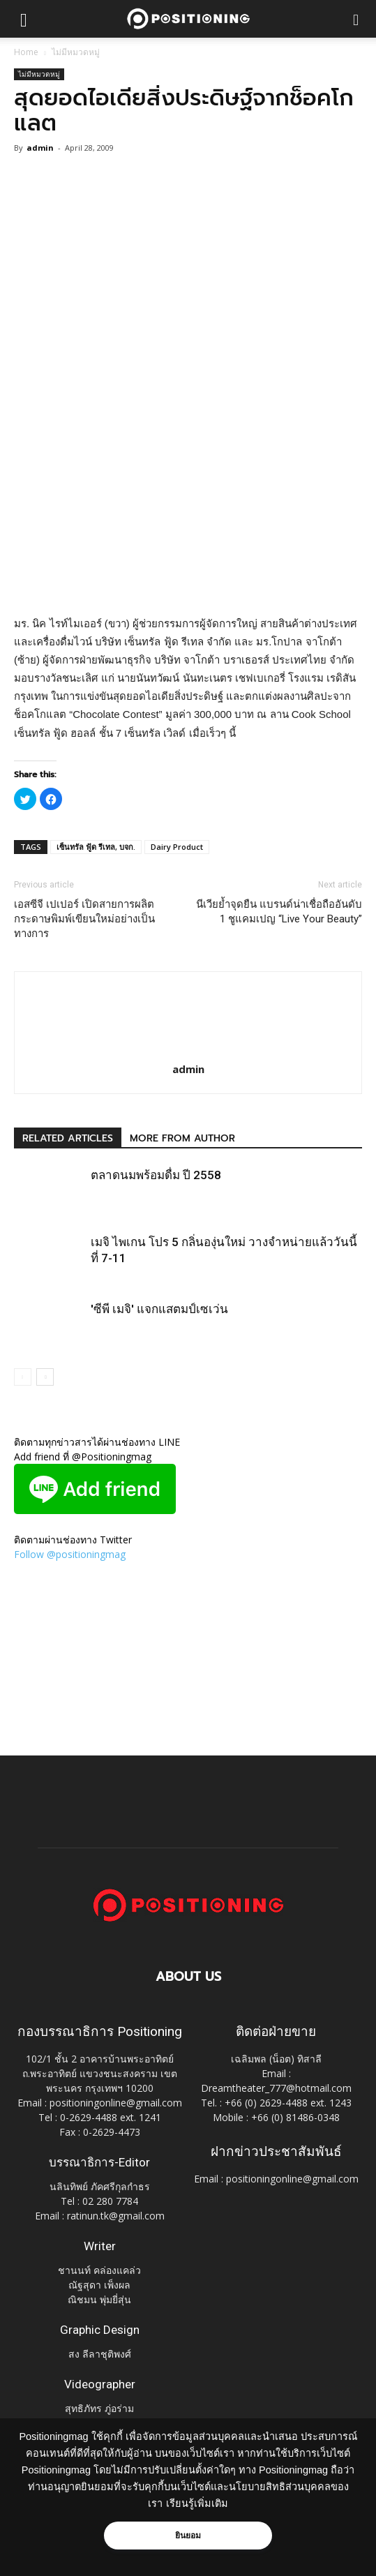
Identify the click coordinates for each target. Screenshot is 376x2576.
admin (40, 147)
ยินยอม (188, 2535)
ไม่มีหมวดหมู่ (76, 52)
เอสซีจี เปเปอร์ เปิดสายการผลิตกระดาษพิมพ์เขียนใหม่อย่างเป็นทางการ (84, 919)
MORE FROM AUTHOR (182, 1138)
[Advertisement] (188, 513)
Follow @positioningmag (70, 1554)
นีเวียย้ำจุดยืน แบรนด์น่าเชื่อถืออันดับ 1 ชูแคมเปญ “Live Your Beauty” (279, 911)
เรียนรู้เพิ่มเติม (197, 2503)
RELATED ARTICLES (67, 1138)
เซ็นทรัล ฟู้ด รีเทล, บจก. (96, 846)
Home (26, 52)
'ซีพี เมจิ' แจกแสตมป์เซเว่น (159, 1309)
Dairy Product (177, 846)
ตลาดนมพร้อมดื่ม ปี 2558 (156, 1175)
